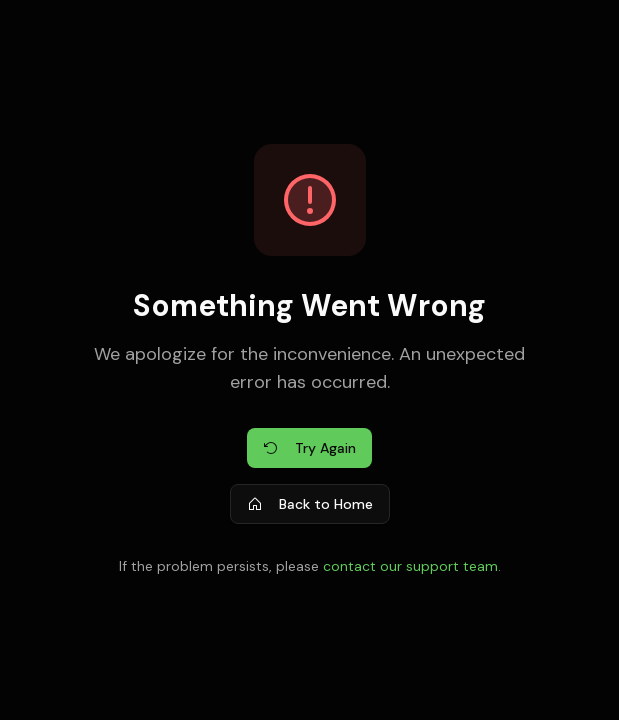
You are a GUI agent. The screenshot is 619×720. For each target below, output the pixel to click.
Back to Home (310, 504)
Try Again (309, 448)
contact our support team (410, 566)
